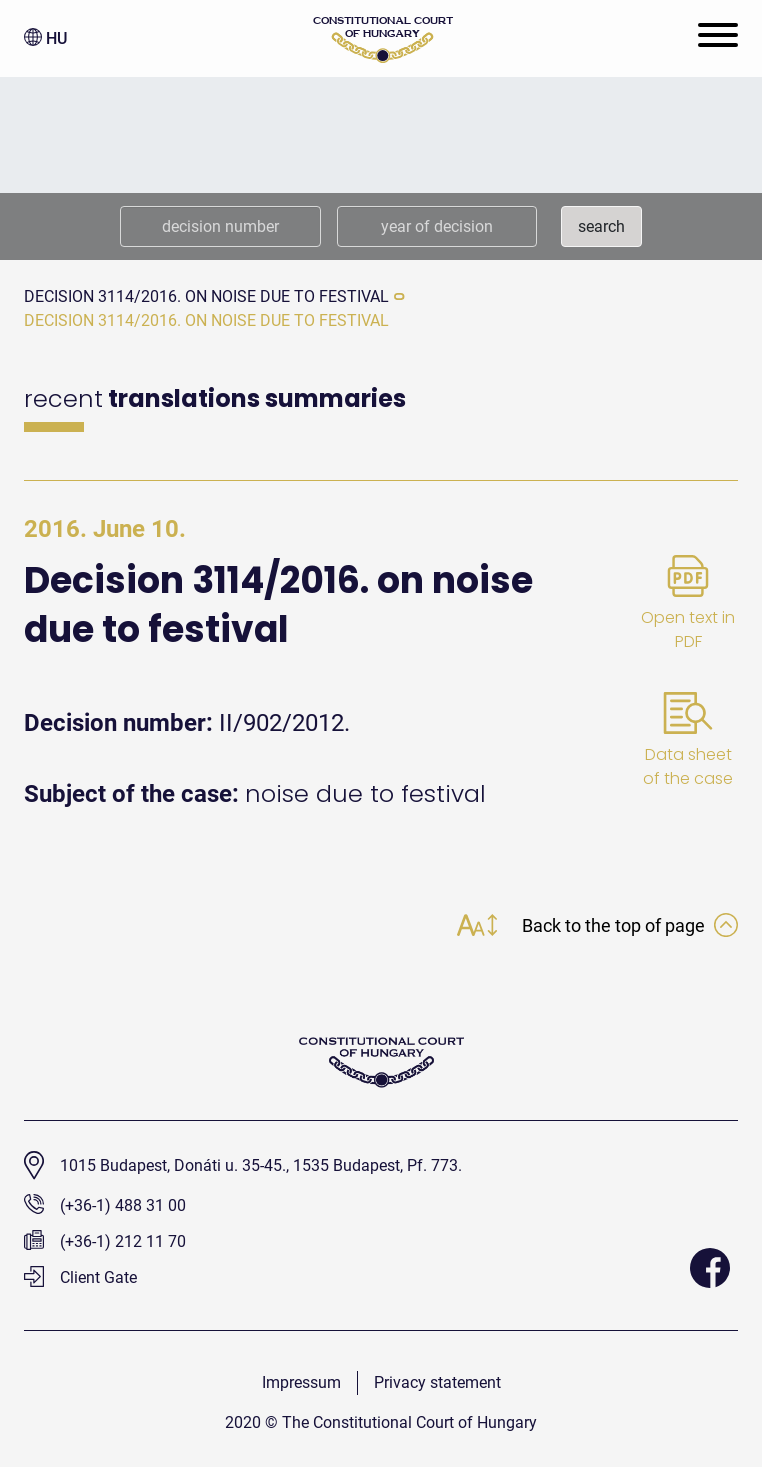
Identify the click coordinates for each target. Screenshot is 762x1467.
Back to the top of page (630, 925)
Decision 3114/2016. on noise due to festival (206, 296)
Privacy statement (437, 1382)
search (601, 226)
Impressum (301, 1382)
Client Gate (80, 1277)
